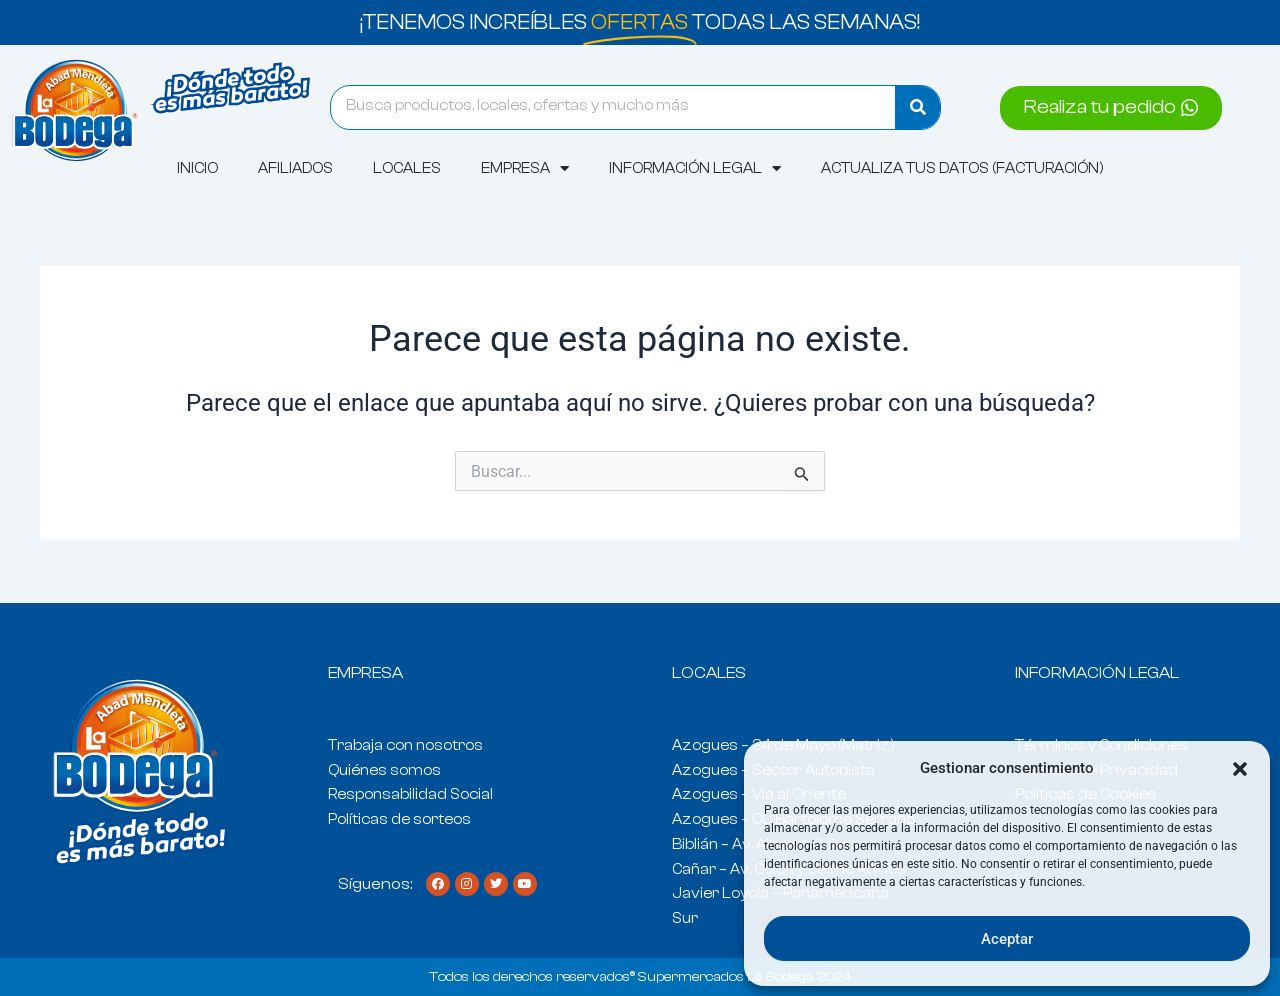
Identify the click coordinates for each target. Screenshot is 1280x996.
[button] (1240, 769)
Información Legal (695, 168)
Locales (407, 168)
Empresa (525, 168)
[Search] (917, 107)
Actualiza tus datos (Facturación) (962, 168)
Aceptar (1007, 939)
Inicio (197, 168)
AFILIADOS (295, 168)
